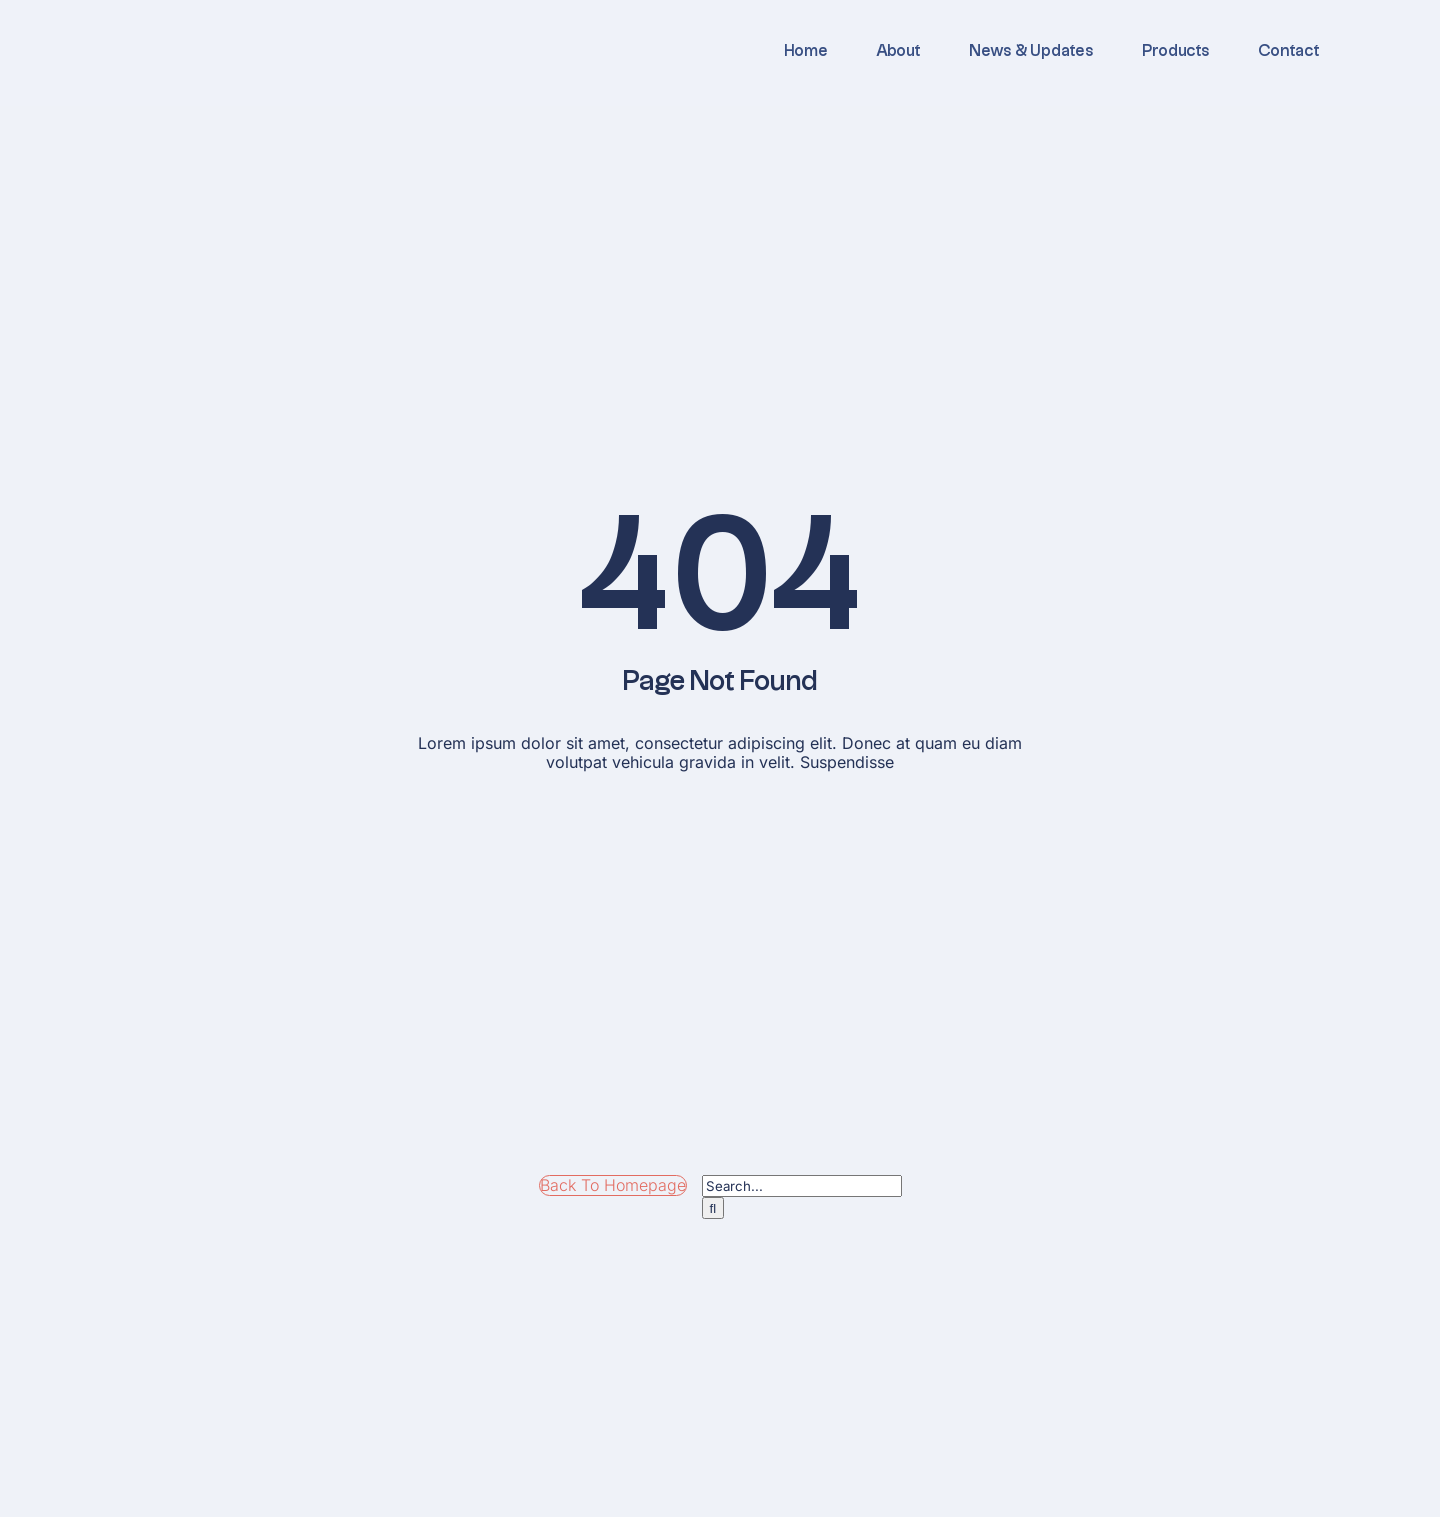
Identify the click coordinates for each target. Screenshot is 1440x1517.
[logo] (245, 23)
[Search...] (802, 1186)
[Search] (713, 1208)
